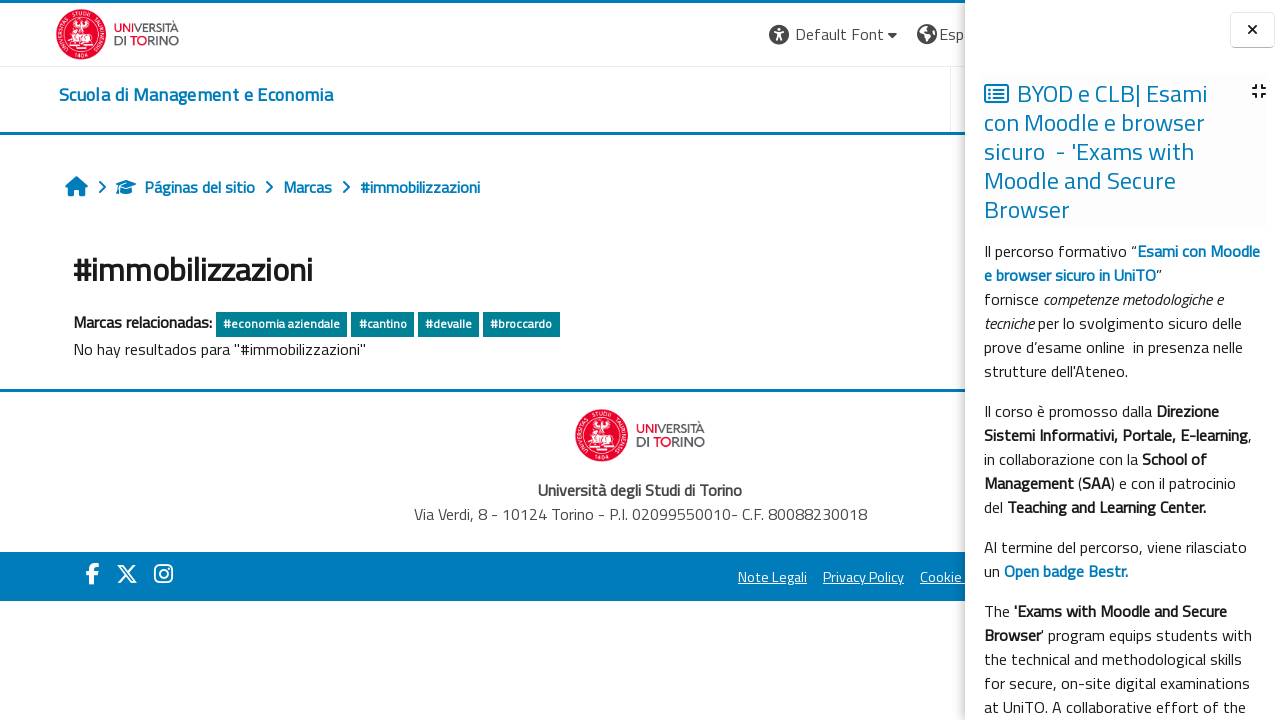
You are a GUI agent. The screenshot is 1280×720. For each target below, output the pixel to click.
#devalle (403, 323)
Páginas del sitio (140, 187)
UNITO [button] (731, 99)
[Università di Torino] (62, 32)
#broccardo (476, 323)
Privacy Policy (603, 577)
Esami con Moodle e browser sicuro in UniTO (1122, 263)
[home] (141, 95)
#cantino (338, 323)
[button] (575, 34)
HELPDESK (844, 99)
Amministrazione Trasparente (849, 577)
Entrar (928, 34)
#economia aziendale (236, 323)
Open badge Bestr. (1066, 571)
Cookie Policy (700, 577)
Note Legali (512, 577)
